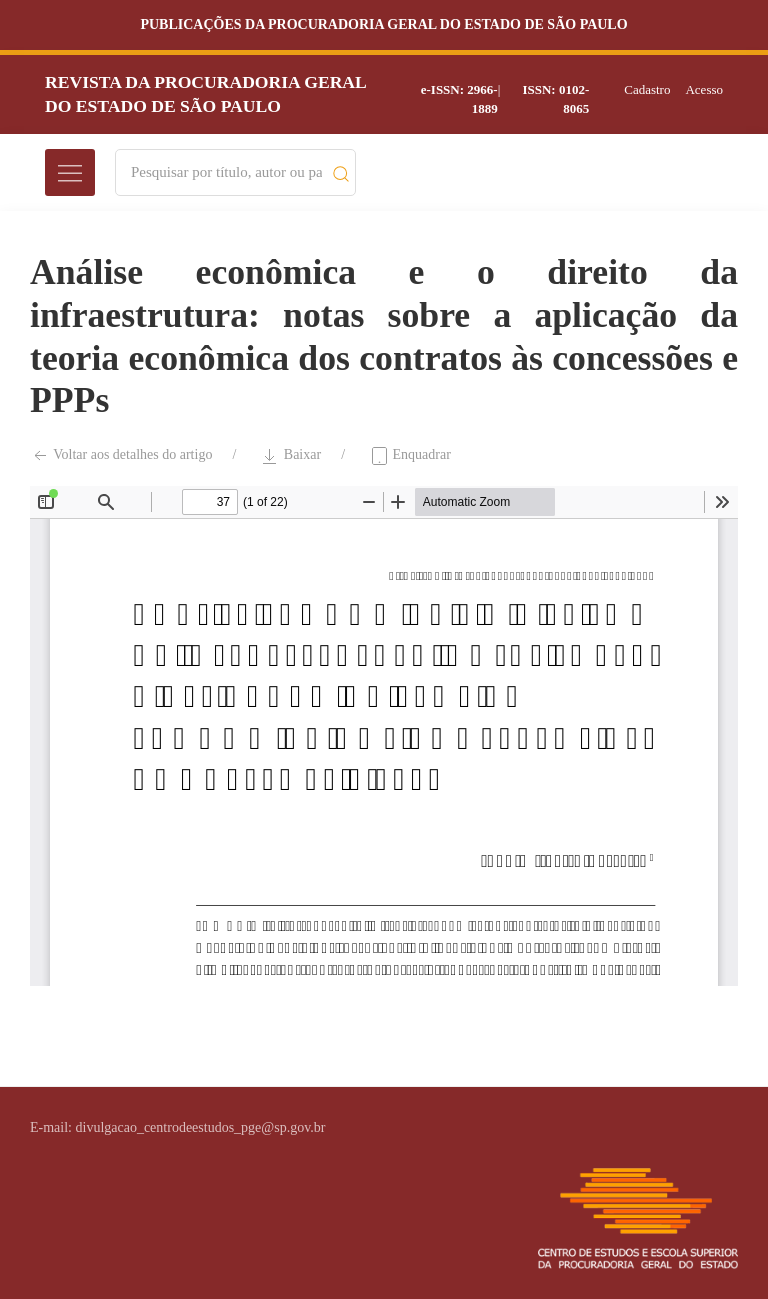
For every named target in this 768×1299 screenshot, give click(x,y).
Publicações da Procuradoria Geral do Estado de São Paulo (383, 24)
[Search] (226, 172)
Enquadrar (410, 456)
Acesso (704, 89)
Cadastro (647, 89)
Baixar (290, 456)
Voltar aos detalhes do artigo (121, 456)
